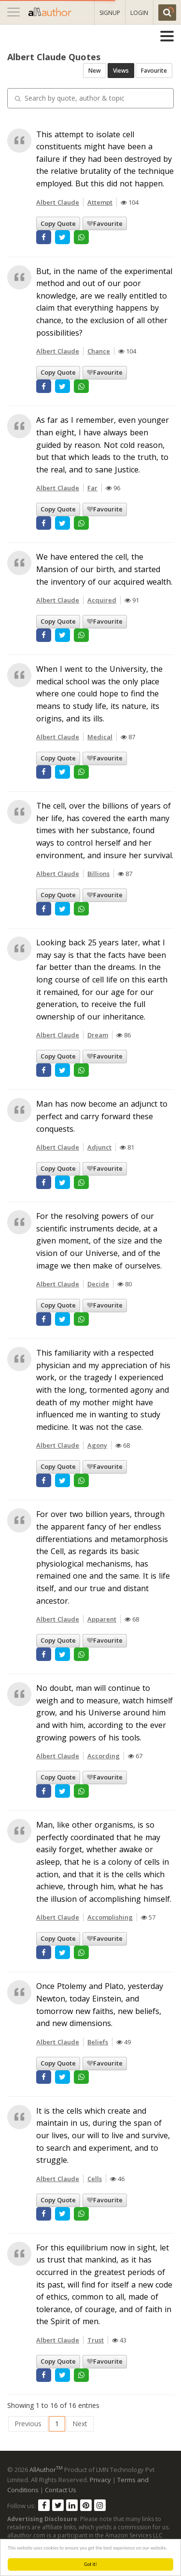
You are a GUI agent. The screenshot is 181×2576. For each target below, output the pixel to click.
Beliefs (97, 2042)
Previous (28, 2423)
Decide (98, 1284)
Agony (97, 1445)
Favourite (154, 70)
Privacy (100, 2479)
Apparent (101, 1619)
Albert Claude (57, 202)
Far (92, 488)
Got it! (90, 2564)
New (94, 70)
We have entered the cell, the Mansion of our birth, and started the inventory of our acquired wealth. (104, 569)
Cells (94, 2178)
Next (79, 2423)
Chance (98, 351)
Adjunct (99, 1147)
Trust (95, 2340)
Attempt (99, 202)
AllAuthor (46, 2469)
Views (121, 70)
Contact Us (60, 2489)
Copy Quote (58, 223)
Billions (98, 873)
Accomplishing (110, 1917)
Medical (99, 736)
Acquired (101, 600)
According (103, 1756)
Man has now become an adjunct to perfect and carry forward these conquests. (101, 1116)
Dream (97, 1035)
